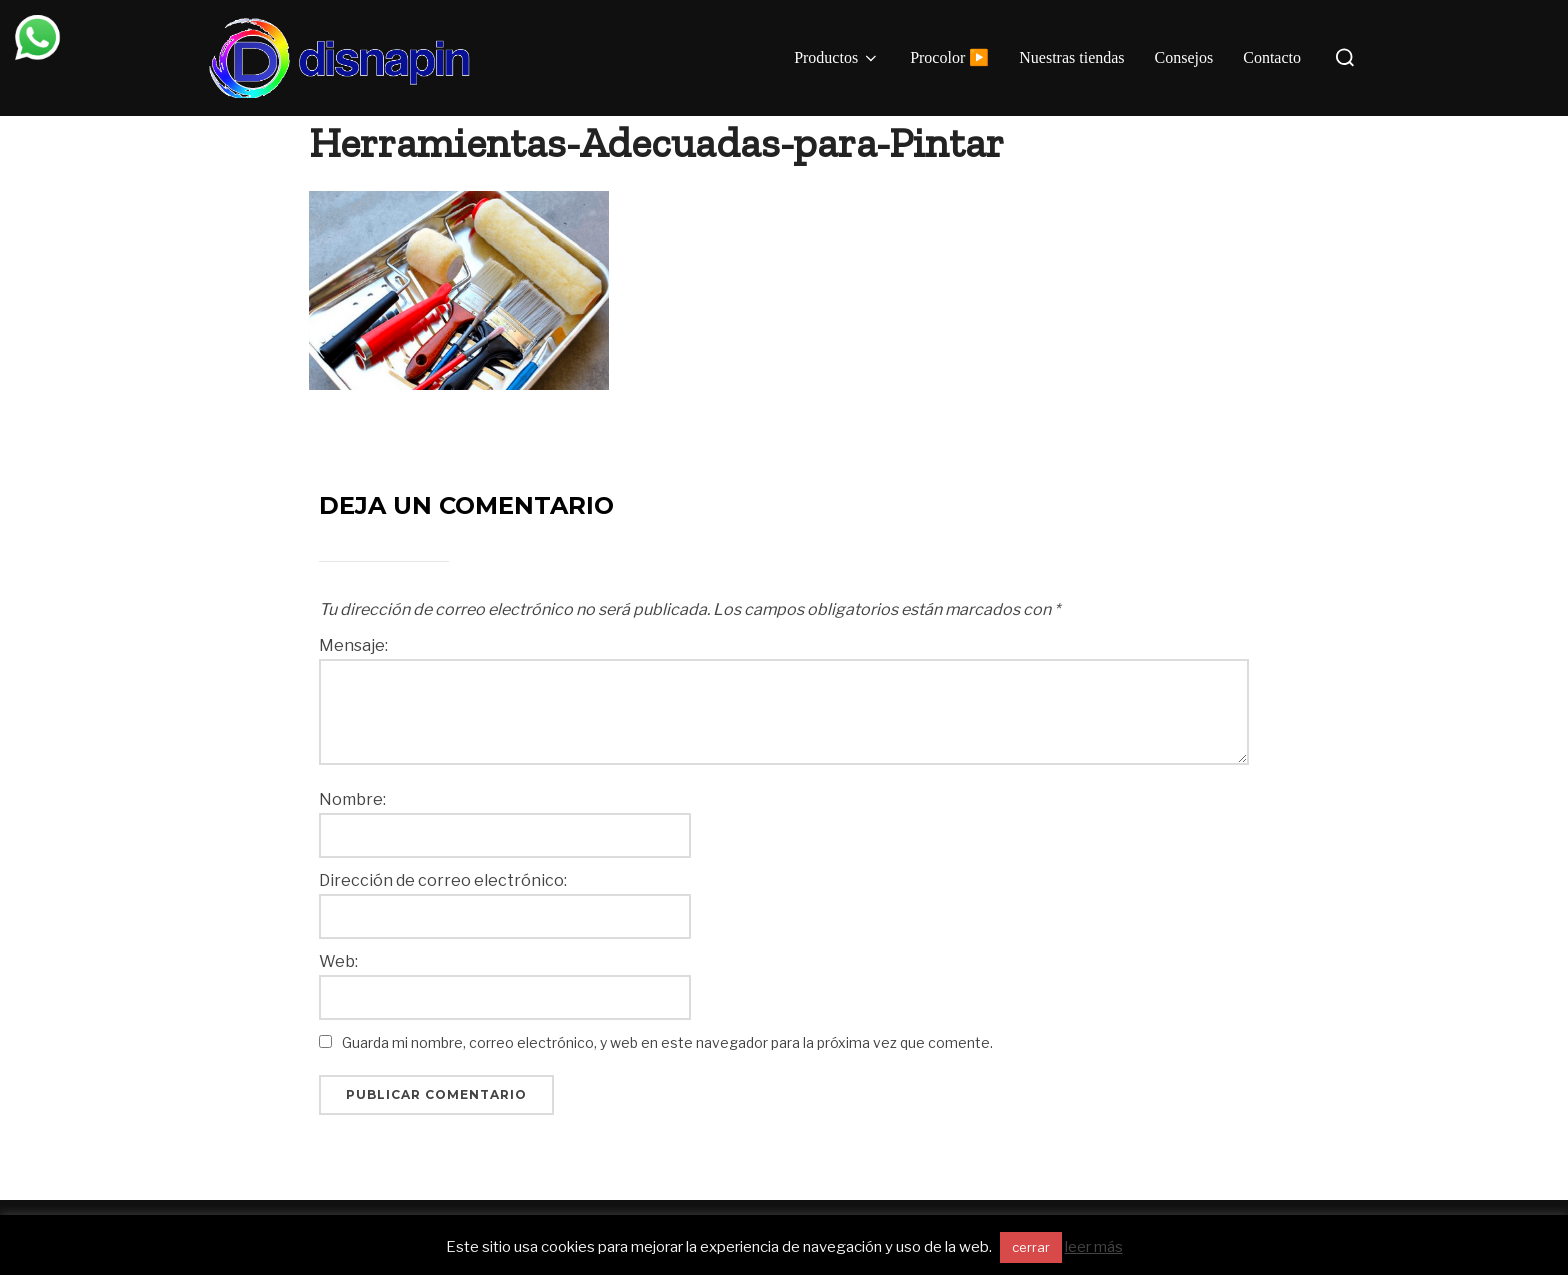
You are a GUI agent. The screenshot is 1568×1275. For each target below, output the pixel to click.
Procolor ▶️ (949, 57)
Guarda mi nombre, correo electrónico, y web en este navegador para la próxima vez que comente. (667, 1042)
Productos (837, 58)
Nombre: (352, 800)
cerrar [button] (1031, 1247)
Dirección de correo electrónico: (443, 881)
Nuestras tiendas (1071, 57)
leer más (1094, 1247)
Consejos (1184, 57)
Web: (338, 962)
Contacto (1272, 57)
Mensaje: (353, 646)
